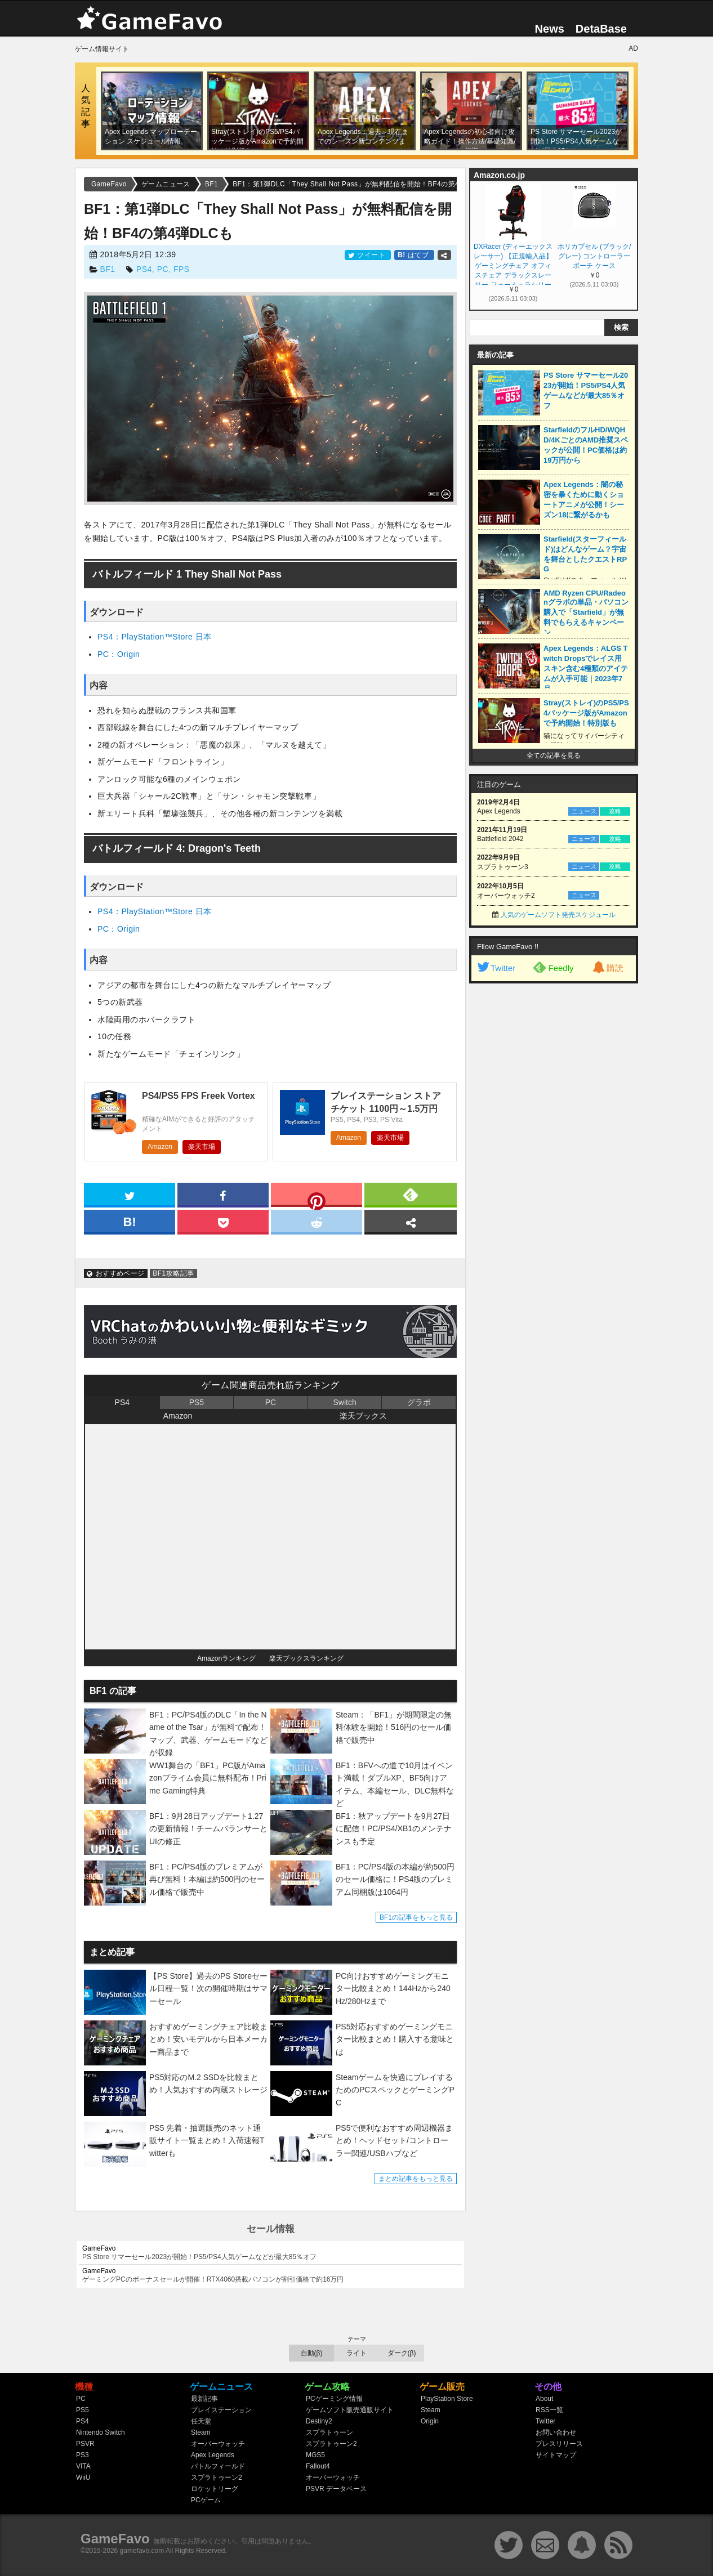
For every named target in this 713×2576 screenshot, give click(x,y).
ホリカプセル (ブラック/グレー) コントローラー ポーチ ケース (594, 256)
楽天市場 (201, 1147)
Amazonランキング (226, 1658)
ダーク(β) (401, 2353)
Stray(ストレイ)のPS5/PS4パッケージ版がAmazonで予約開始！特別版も (586, 713)
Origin (430, 2421)
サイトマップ (556, 2455)
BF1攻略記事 (173, 1273)
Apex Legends (212, 2455)
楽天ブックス (363, 1415)
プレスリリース (559, 2444)
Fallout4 (318, 2466)
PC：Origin (118, 654)
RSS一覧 (549, 2410)
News (549, 29)
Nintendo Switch (100, 2432)
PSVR (85, 2444)
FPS (181, 269)
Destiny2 (319, 2421)
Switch (344, 1402)
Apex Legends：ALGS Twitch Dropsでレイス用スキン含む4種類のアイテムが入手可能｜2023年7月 (585, 668)
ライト (356, 2353)
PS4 (144, 269)
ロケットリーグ (214, 2489)
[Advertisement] (553, 1161)
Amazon (160, 1147)
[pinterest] (316, 1197)
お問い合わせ (556, 2432)
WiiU (83, 2477)
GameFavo (115, 2538)
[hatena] (129, 1221)
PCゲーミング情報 (334, 2399)
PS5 (196, 1402)
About (544, 2399)
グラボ (419, 1402)
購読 (607, 968)
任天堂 (201, 2421)
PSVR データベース (336, 2489)
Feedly (553, 967)
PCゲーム (206, 2500)
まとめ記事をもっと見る (415, 2179)
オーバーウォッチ (218, 2444)
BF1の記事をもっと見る (416, 1917)
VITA (83, 2466)
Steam (201, 2432)
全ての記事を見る (554, 755)
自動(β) (312, 2353)
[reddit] (316, 1221)
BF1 (107, 269)
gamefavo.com (142, 2551)
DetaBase (601, 29)
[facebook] (223, 1194)
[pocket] (223, 1221)
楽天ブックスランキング (306, 1658)
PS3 (82, 2455)
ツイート (367, 255)
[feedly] (410, 1194)
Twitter (495, 968)
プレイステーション (221, 2410)
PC (162, 269)
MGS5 (315, 2455)
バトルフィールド (218, 2466)
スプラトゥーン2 (216, 2477)
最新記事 (204, 2399)
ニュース (584, 811)
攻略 (615, 811)
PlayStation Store (447, 2399)
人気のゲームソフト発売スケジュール (558, 915)
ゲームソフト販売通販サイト (350, 2410)
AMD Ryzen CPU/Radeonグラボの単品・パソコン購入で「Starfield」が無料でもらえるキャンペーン (586, 613)
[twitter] (129, 1194)
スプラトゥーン (329, 2432)
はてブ (414, 255)
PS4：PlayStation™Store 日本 (154, 636)
